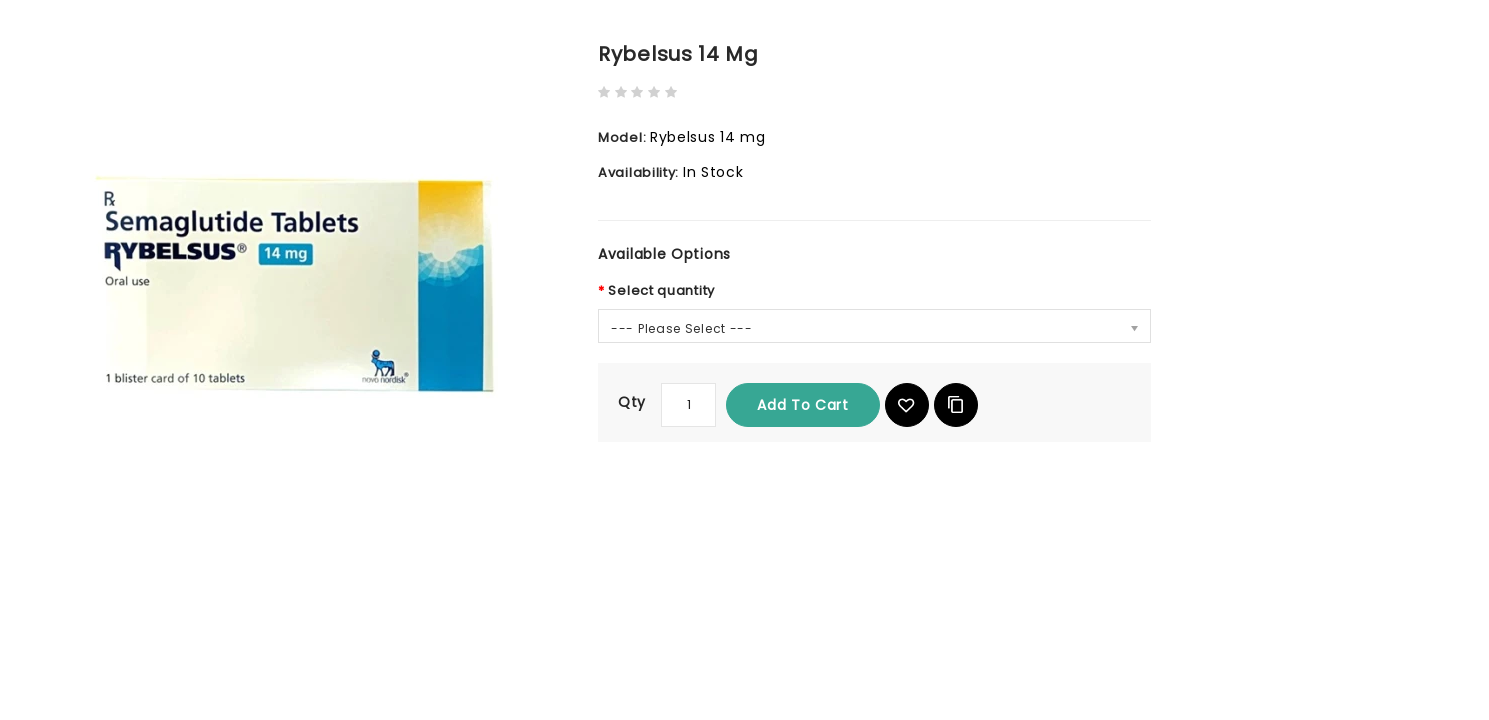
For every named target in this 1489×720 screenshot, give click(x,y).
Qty (632, 402)
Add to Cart (803, 405)
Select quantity (661, 290)
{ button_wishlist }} (907, 405)
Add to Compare (956, 405)
